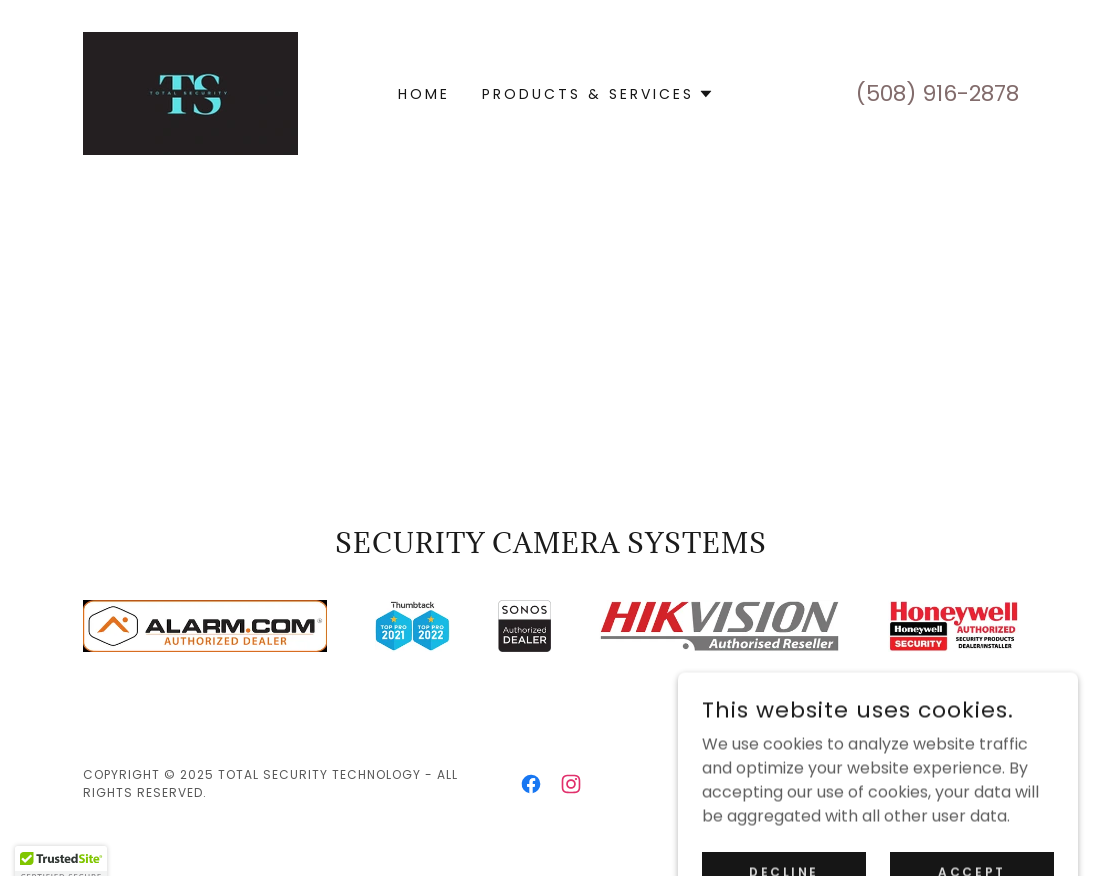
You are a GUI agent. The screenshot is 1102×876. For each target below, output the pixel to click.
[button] (598, 94)
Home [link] (424, 94)
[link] (190, 92)
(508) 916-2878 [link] (937, 93)
